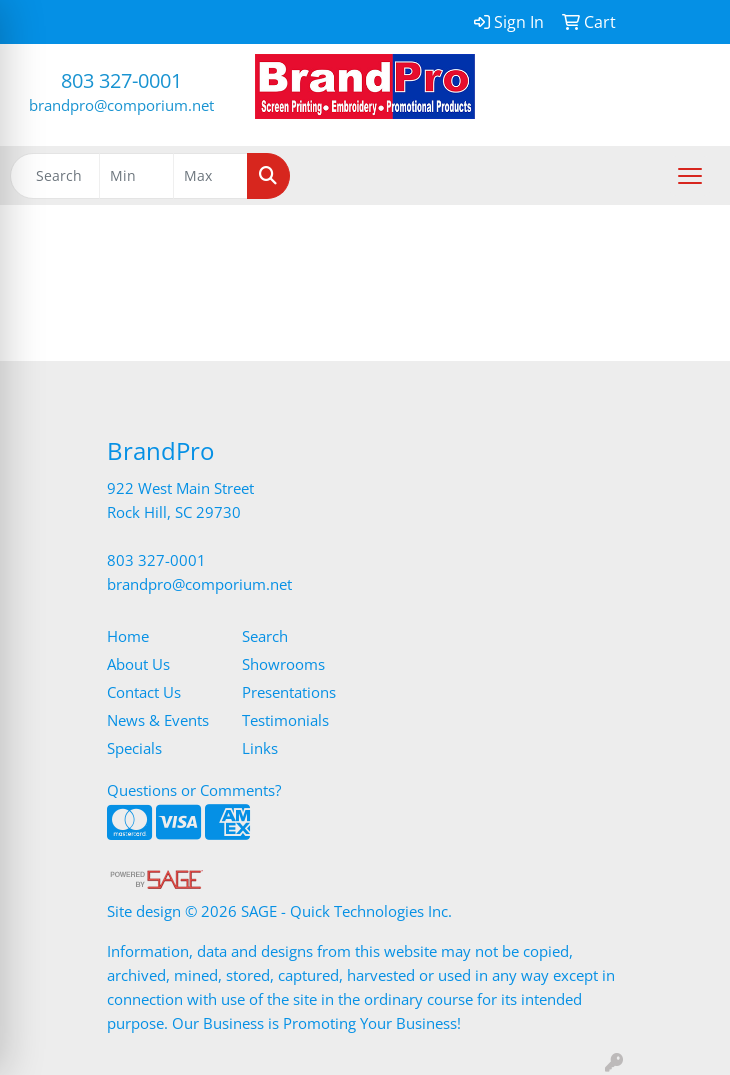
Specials (134, 748)
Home (128, 636)
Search (265, 636)
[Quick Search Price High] (210, 176)
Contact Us (144, 692)
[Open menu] (690, 176)
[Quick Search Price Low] (136, 176)
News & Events (158, 720)
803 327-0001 (121, 80)
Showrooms (283, 664)
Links (260, 748)
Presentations (289, 692)
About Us (138, 664)
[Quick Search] (55, 176)
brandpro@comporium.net (121, 105)
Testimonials (285, 720)
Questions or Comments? (194, 790)
